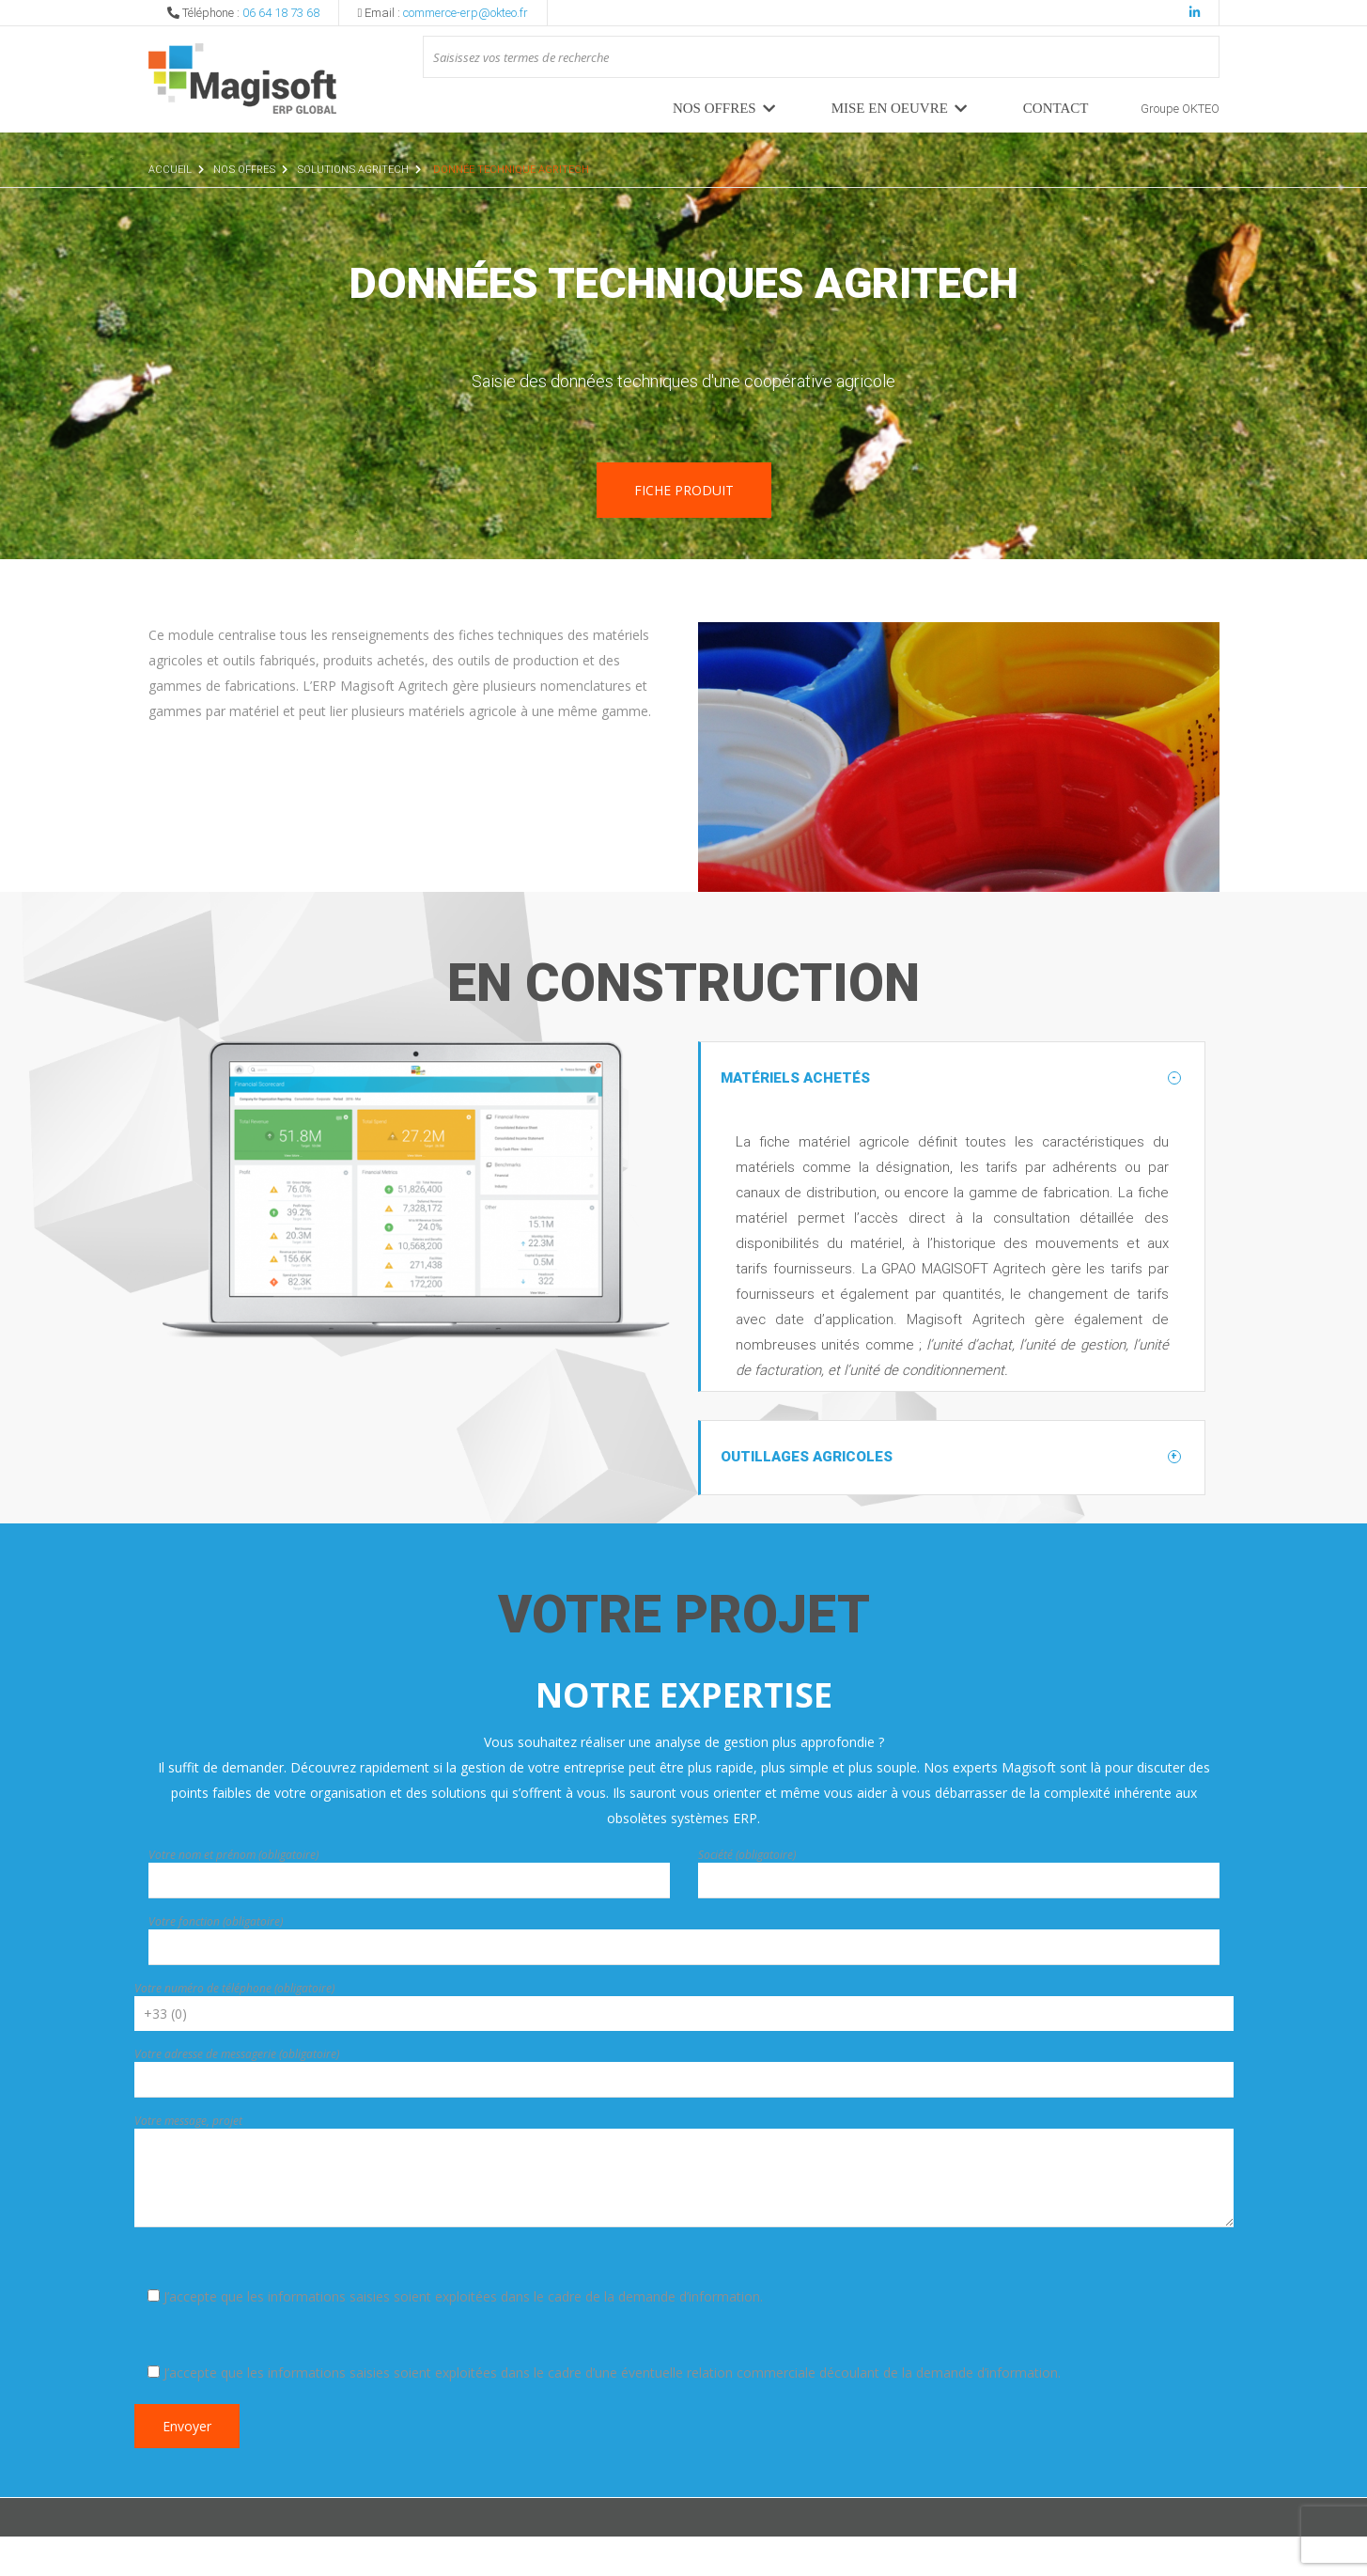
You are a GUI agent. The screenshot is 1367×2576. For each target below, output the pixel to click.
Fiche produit (684, 490)
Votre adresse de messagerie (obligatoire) (236, 2093)
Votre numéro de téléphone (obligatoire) (234, 2028)
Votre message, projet (188, 2160)
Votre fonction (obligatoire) (215, 1961)
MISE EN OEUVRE (889, 108)
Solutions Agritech (353, 169)
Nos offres (714, 108)
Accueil (170, 169)
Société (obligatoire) (747, 1894)
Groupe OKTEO (1180, 109)
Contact (1056, 108)
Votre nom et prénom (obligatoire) (233, 1894)
